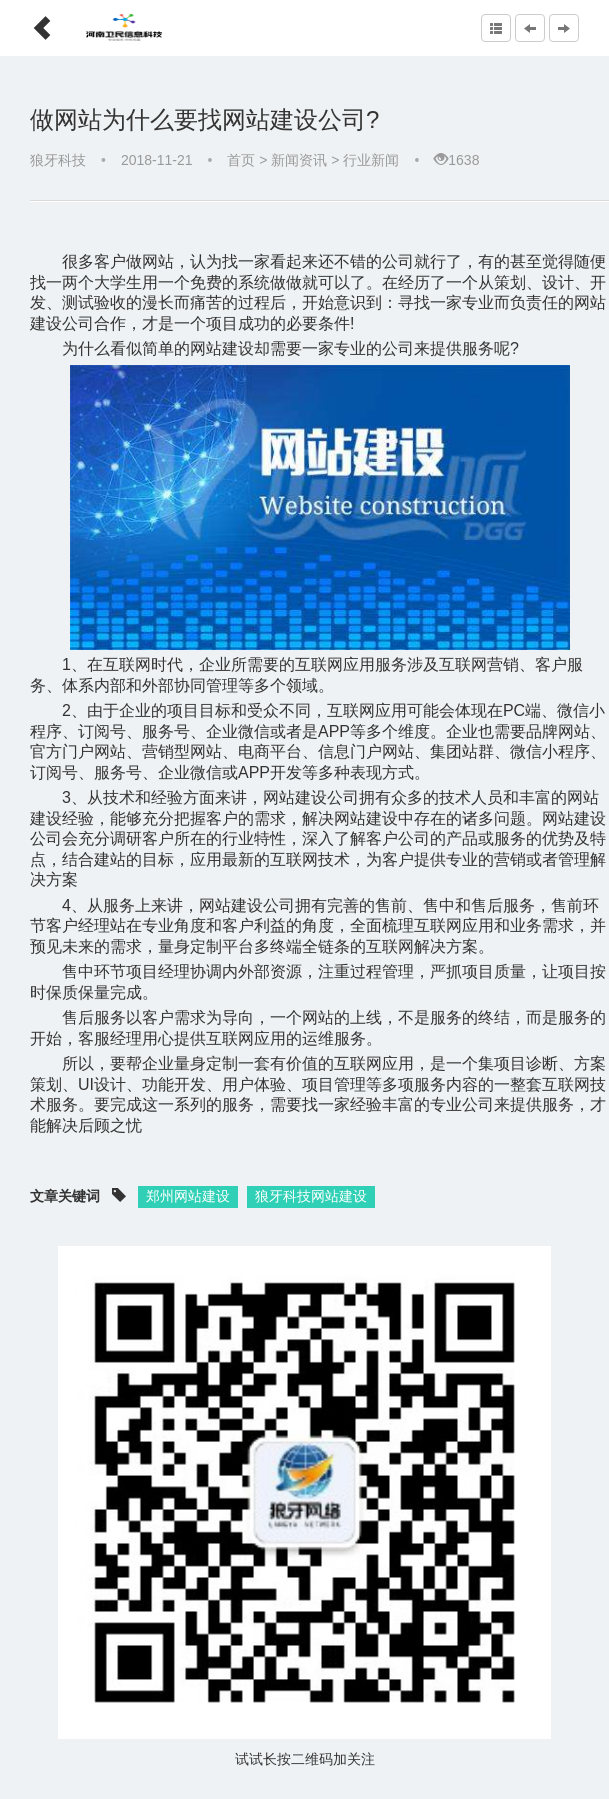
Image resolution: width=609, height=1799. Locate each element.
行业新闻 (371, 160)
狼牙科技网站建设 (311, 1196)
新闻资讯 (299, 160)
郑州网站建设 (188, 1196)
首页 (241, 160)
